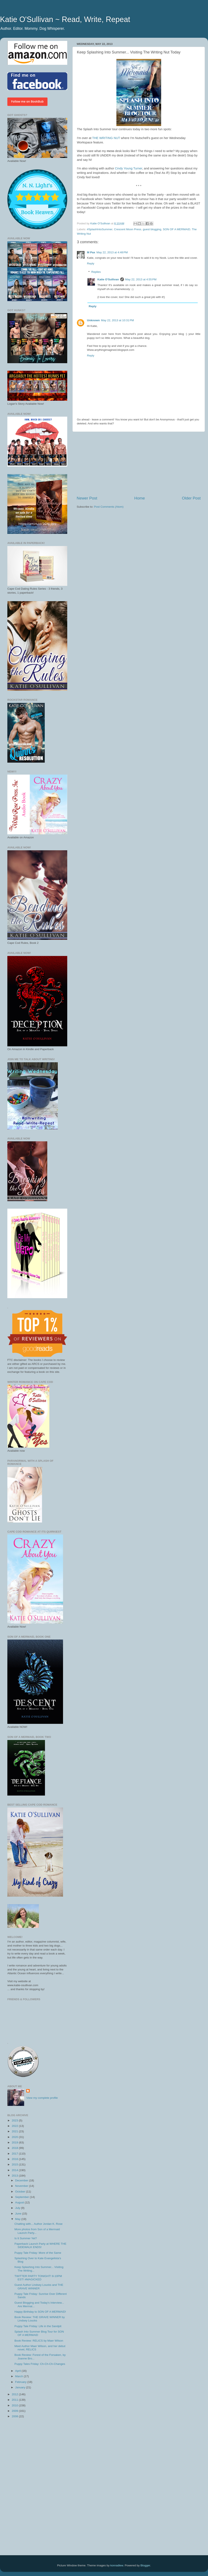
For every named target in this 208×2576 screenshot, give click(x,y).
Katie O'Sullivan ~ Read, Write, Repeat (65, 19)
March (19, 2376)
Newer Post (87, 498)
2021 (15, 2131)
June (18, 2213)
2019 (15, 2142)
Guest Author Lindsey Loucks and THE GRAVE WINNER (38, 2286)
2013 (15, 2175)
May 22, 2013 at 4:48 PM (112, 252)
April (18, 2370)
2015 (15, 2164)
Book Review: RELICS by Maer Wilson (38, 2340)
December (22, 2180)
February (21, 2382)
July (18, 2207)
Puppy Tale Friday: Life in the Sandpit (37, 2326)
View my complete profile (42, 2097)
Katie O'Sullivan (108, 279)
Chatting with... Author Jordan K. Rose (38, 2223)
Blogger (145, 2565)
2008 (15, 2416)
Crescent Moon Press (127, 229)
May (18, 2219)
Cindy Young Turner (128, 168)
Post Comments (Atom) (109, 506)
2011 (15, 2399)
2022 (15, 2125)
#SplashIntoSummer (99, 229)
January (20, 2387)
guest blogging (152, 229)
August (20, 2202)
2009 (15, 2410)
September (22, 2197)
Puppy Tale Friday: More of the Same (37, 2252)
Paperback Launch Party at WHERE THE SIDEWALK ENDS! (40, 2245)
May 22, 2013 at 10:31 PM (117, 320)
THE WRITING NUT (106, 138)
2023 (15, 2120)
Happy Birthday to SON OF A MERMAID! (40, 2311)
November (22, 2185)
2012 (15, 2394)
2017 (15, 2153)
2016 (15, 2159)
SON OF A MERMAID (176, 229)
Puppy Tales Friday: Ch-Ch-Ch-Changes (39, 2363)
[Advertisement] (20, 2488)
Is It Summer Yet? (25, 2238)
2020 (15, 2137)
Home (139, 498)
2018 (15, 2147)
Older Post (191, 498)
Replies (96, 272)
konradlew (116, 2565)
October (20, 2191)
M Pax (91, 252)
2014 (15, 2170)
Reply (90, 263)
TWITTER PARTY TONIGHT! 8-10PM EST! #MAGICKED (38, 2277)
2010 (15, 2405)
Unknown (93, 320)
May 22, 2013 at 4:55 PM (141, 279)
